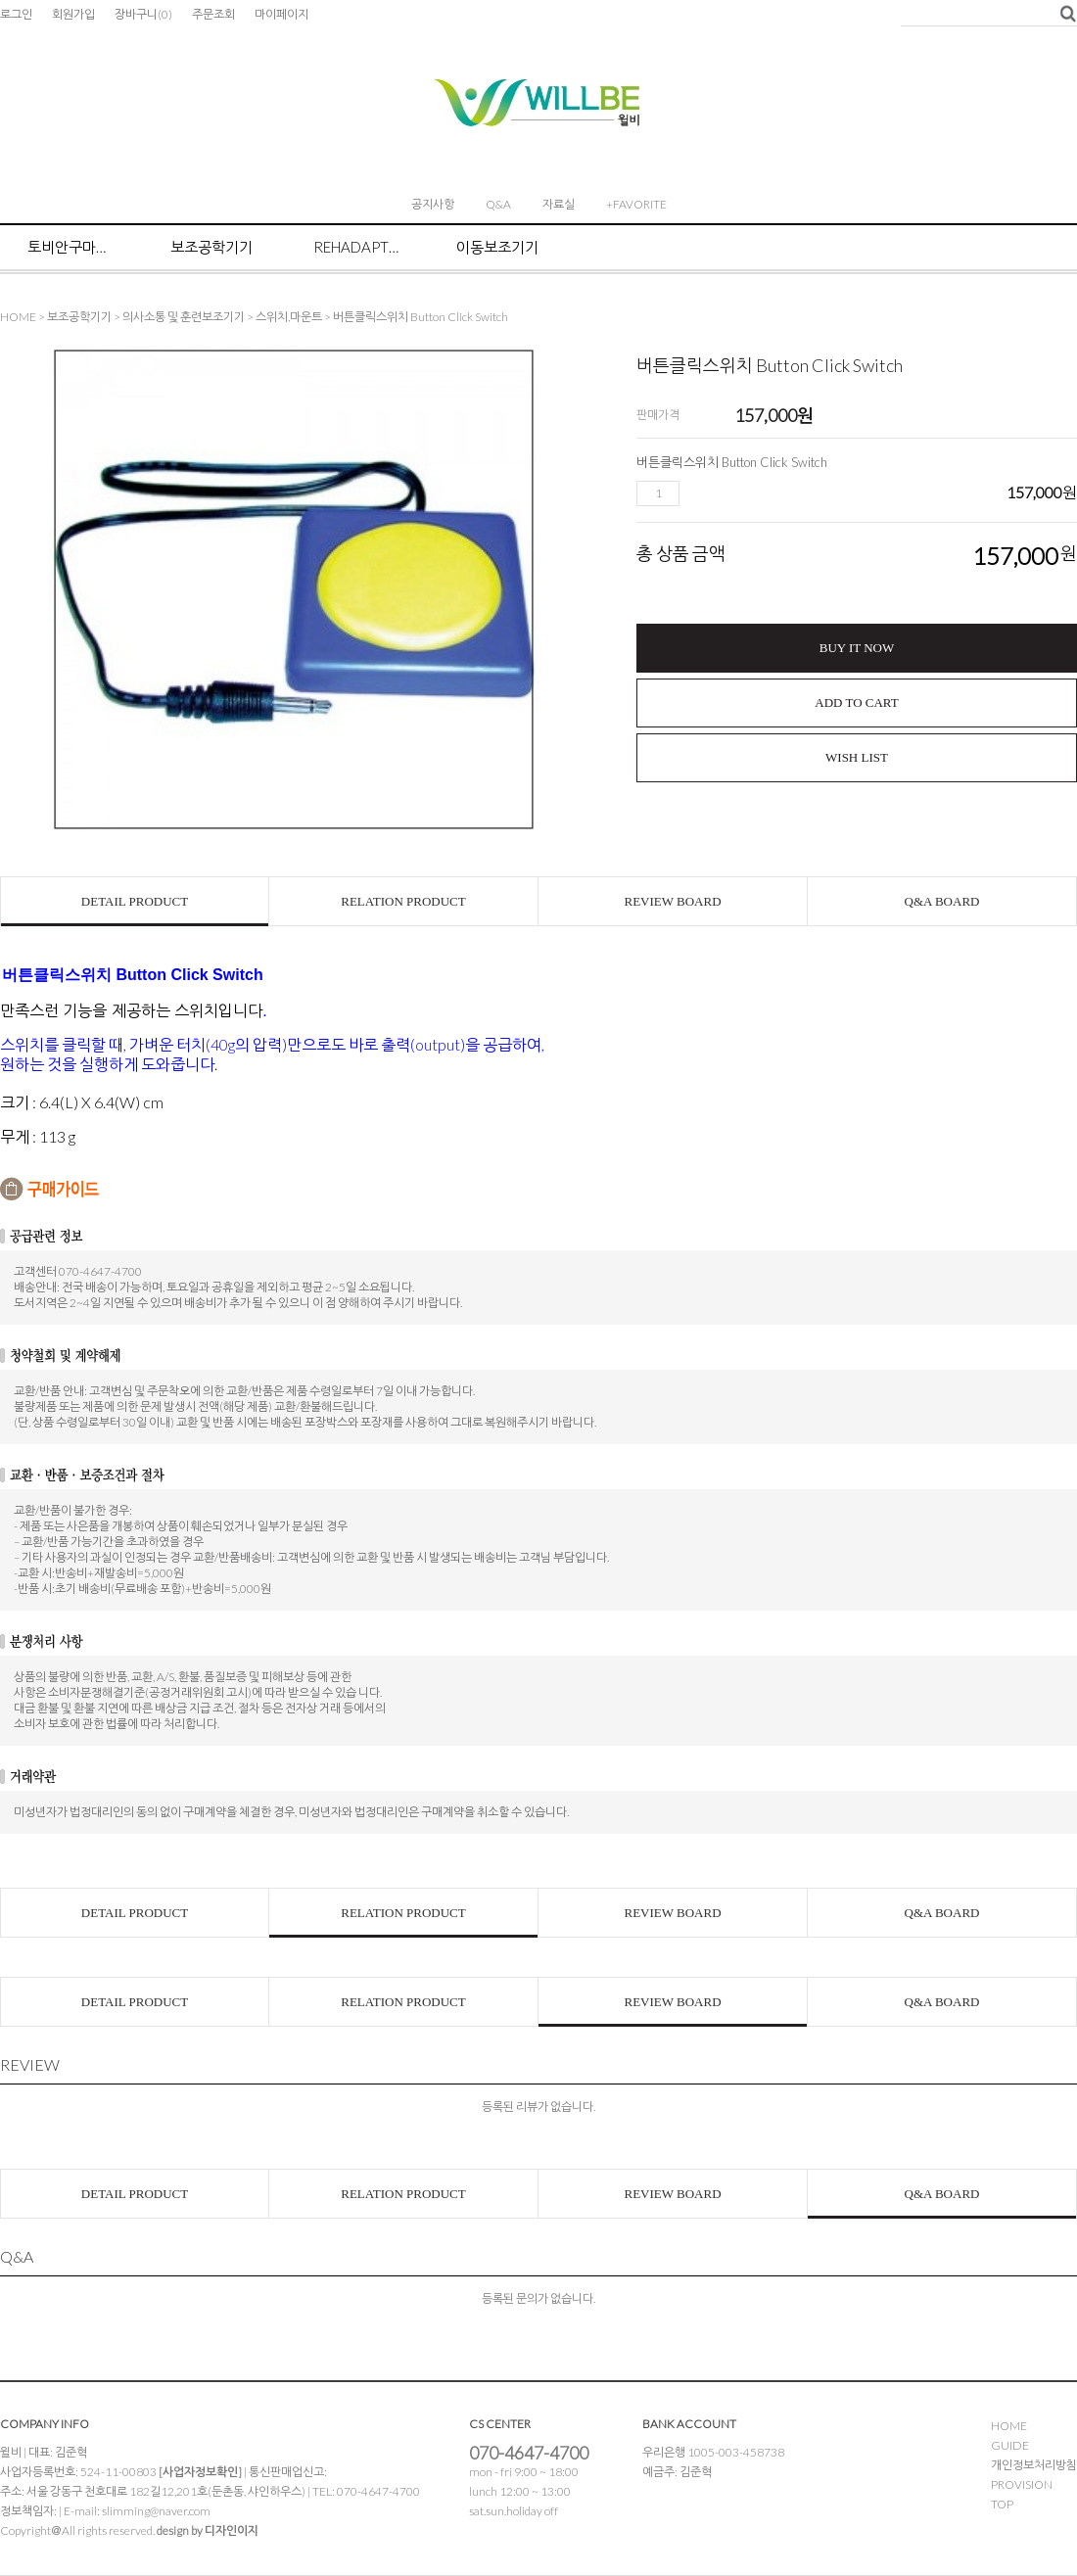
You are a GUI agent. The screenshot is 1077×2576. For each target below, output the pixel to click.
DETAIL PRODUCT (134, 901)
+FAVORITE (636, 204)
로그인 (16, 14)
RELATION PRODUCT (403, 901)
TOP (1002, 2504)
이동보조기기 (497, 247)
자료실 (558, 204)
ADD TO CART (856, 702)
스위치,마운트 (289, 316)
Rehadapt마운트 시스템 (357, 247)
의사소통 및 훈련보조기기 (183, 316)
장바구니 (143, 14)
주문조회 (213, 14)
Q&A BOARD (942, 901)
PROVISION (1022, 2484)
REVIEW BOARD (672, 901)
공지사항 (432, 204)
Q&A (498, 204)
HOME (18, 316)
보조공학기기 (211, 247)
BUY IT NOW (857, 647)
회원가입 (73, 14)
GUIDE (1010, 2445)
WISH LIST (856, 757)
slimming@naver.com (156, 2511)
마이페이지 (281, 14)
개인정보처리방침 (1034, 2465)
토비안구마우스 (71, 247)
